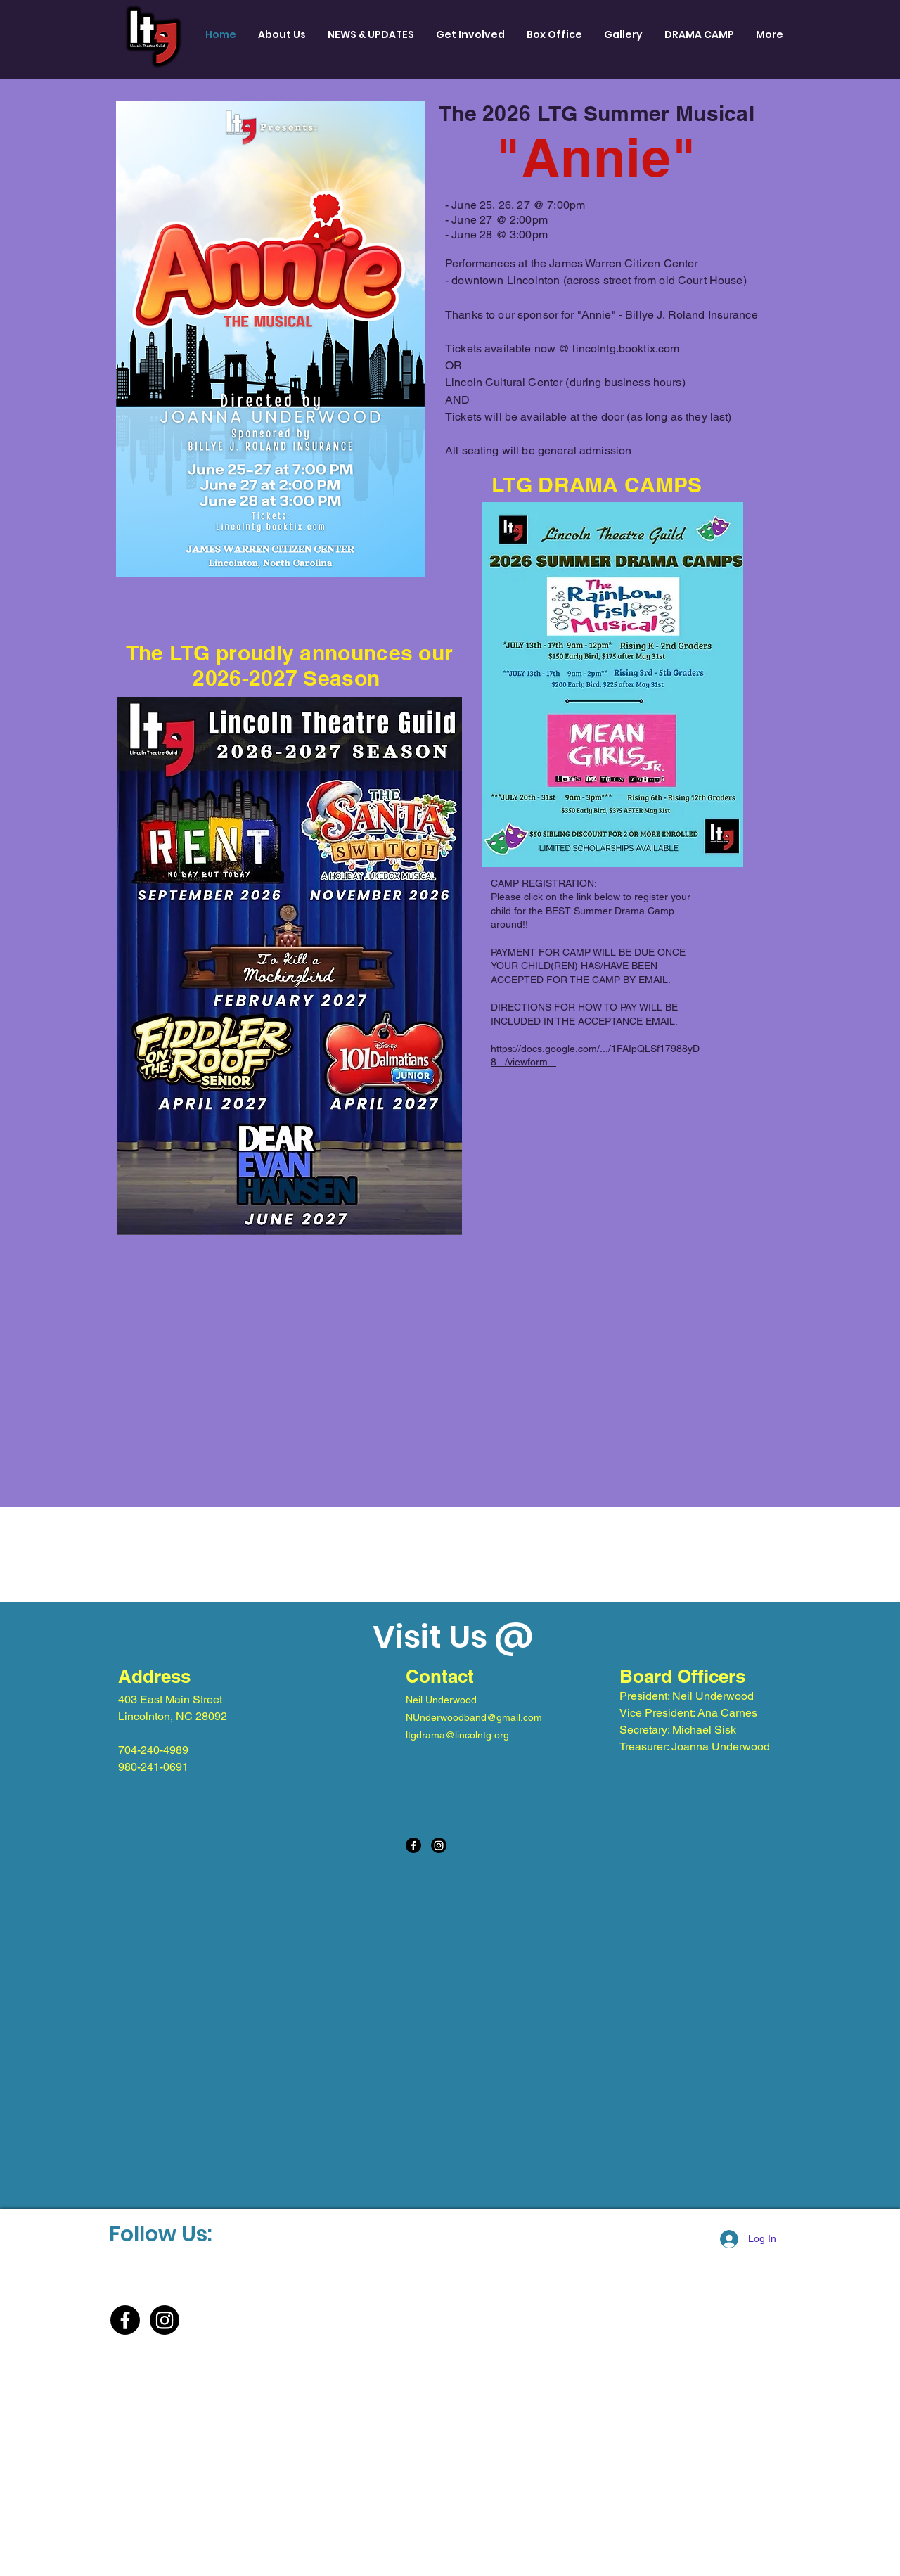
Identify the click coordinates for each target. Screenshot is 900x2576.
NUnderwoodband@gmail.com (474, 1717)
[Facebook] (413, 1845)
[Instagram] (438, 1845)
